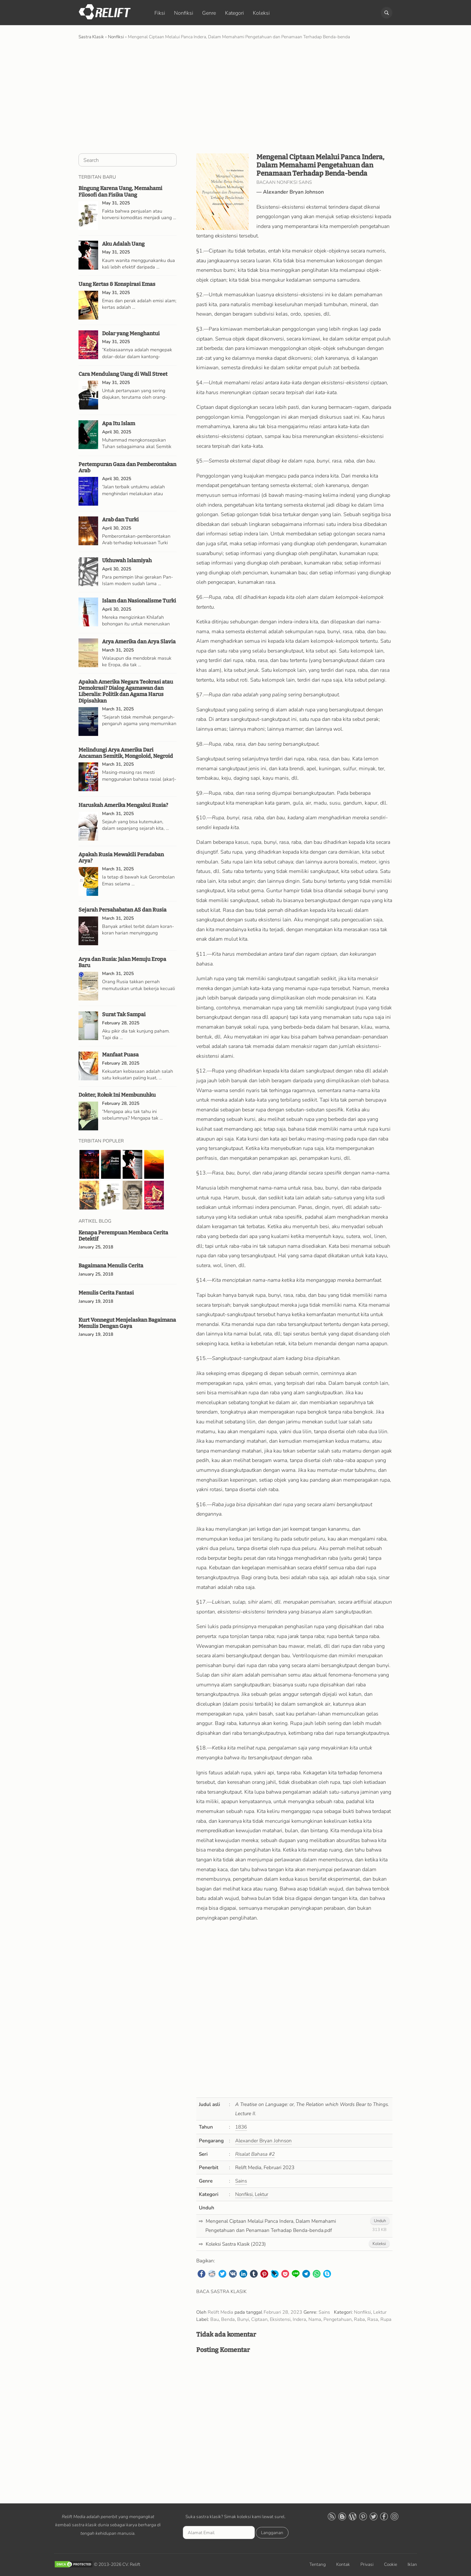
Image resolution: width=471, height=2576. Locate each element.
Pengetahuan (337, 2319)
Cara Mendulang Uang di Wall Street (122, 374)
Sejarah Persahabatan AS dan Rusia (122, 910)
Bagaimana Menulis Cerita (110, 1265)
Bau (214, 2319)
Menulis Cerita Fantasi (106, 1293)
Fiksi (159, 13)
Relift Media (220, 2312)
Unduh (380, 2221)
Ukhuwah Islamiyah (127, 560)
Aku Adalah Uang (123, 244)
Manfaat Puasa (120, 1055)
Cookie (390, 2564)
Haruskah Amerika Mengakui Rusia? (123, 805)
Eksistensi (280, 2319)
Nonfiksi (183, 13)
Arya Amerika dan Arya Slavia (139, 641)
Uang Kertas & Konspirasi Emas (116, 284)
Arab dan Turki (120, 519)
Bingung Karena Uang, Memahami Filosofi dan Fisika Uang (120, 191)
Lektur (261, 2194)
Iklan (412, 2564)
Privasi (367, 2564)
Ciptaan (259, 2319)
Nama (314, 2319)
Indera (299, 2319)
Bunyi (243, 2319)
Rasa (372, 2319)
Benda (228, 2319)
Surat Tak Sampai (124, 1014)
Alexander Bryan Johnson (293, 192)
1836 (241, 2127)
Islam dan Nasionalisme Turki (139, 601)
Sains (241, 2181)
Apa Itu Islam (118, 423)
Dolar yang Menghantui (131, 333)
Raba (359, 2319)
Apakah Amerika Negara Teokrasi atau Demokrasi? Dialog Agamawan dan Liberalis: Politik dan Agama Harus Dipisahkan (125, 691)
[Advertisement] (235, 96)
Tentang (317, 2564)
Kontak (343, 2564)
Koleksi (261, 13)
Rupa (386, 2319)
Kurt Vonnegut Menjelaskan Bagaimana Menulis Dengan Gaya (127, 1323)
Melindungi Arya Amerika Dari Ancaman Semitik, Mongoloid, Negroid (125, 753)
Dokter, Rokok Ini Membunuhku (117, 1095)
